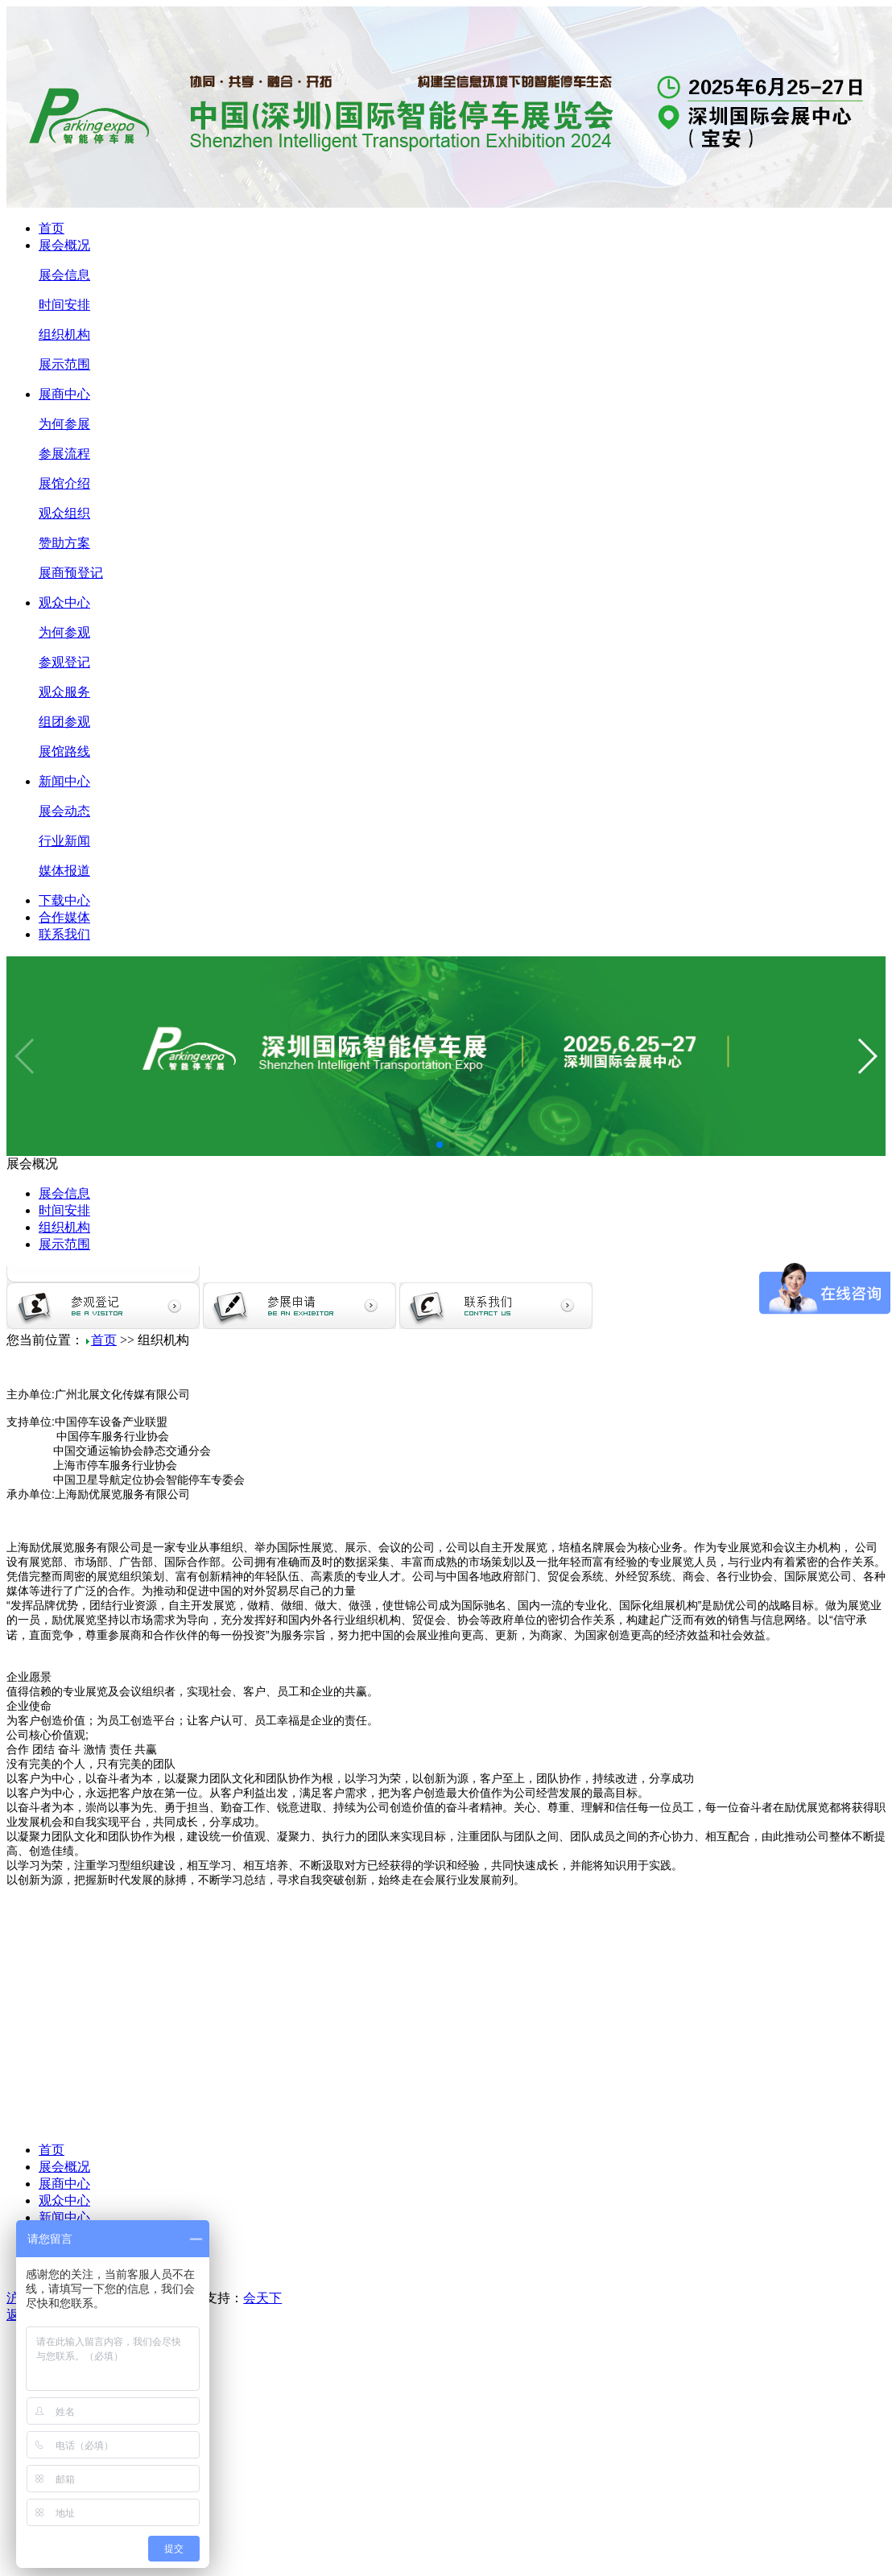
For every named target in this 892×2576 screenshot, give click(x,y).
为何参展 (64, 424)
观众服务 (64, 692)
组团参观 (64, 722)
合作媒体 (64, 917)
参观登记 (64, 662)
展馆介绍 (64, 483)
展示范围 (64, 364)
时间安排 (64, 305)
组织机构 (64, 334)
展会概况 (64, 245)
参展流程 (64, 453)
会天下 (262, 2298)
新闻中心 (64, 781)
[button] (439, 1144)
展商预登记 (71, 573)
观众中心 (64, 602)
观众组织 (64, 513)
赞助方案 (64, 543)
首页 (51, 228)
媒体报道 (64, 870)
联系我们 (64, 934)
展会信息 (64, 275)
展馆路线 (64, 751)
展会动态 (64, 811)
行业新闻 (64, 841)
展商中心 (64, 394)
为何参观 (64, 632)
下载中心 (64, 900)
